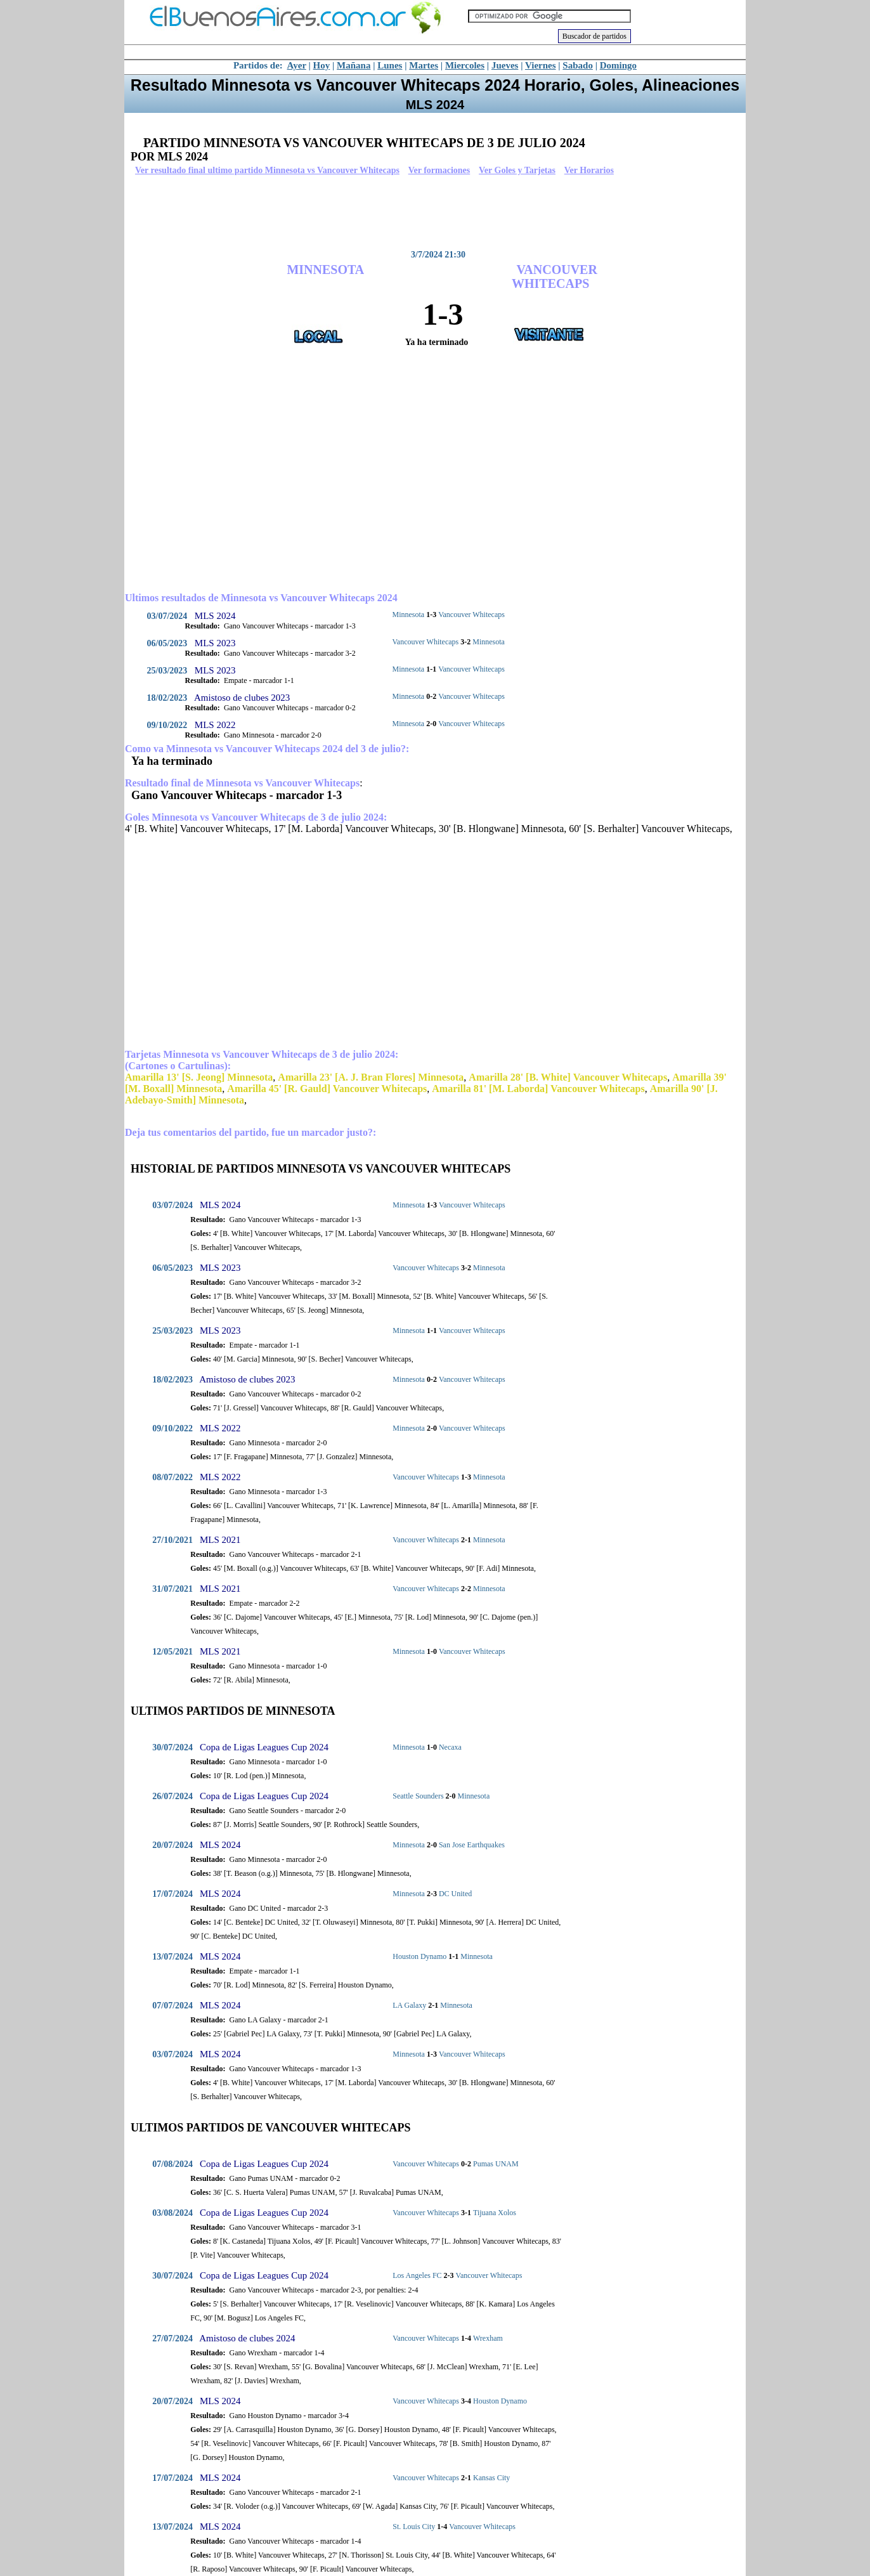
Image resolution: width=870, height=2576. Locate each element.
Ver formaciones (439, 170)
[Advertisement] (432, 212)
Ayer (296, 65)
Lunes (389, 65)
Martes (423, 65)
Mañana (353, 65)
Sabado (577, 65)
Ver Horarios (589, 170)
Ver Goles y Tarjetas (517, 170)
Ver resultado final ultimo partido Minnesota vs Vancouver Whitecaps (267, 170)
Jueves (505, 65)
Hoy (321, 65)
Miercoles (464, 65)
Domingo (618, 65)
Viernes (540, 65)
